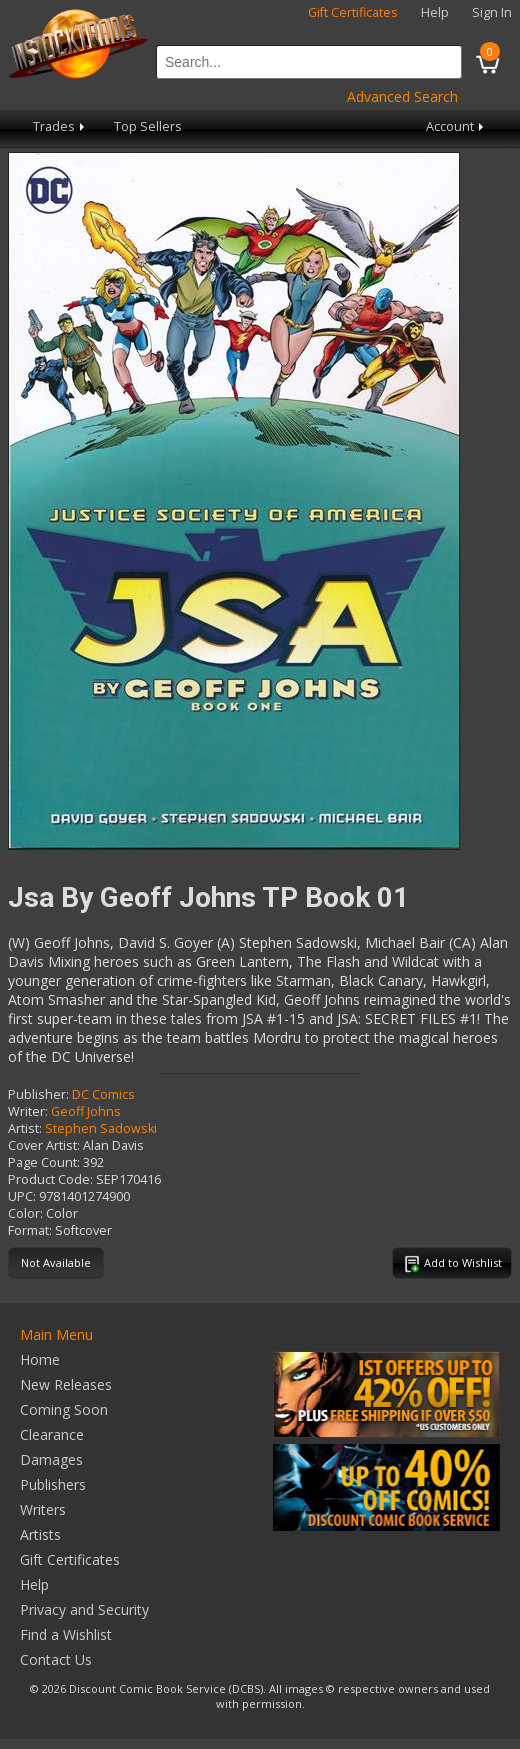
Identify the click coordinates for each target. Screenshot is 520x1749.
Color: (25, 1213)
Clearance (52, 1434)
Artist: (25, 1128)
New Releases (66, 1384)
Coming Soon (64, 1409)
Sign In (492, 12)
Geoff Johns (86, 1111)
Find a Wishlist (66, 1634)
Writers (43, 1509)
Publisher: (38, 1094)
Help (435, 12)
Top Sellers (148, 126)
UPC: (22, 1196)
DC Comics (103, 1094)
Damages (51, 1459)
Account (456, 126)
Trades (60, 126)
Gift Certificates (353, 12)
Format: (30, 1230)
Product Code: (50, 1179)
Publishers (53, 1484)
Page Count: (44, 1162)
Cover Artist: (44, 1145)
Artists (40, 1534)
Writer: (28, 1111)
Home (40, 1359)
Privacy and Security (84, 1609)
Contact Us (56, 1659)
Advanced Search (402, 96)
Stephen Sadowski (101, 1128)
